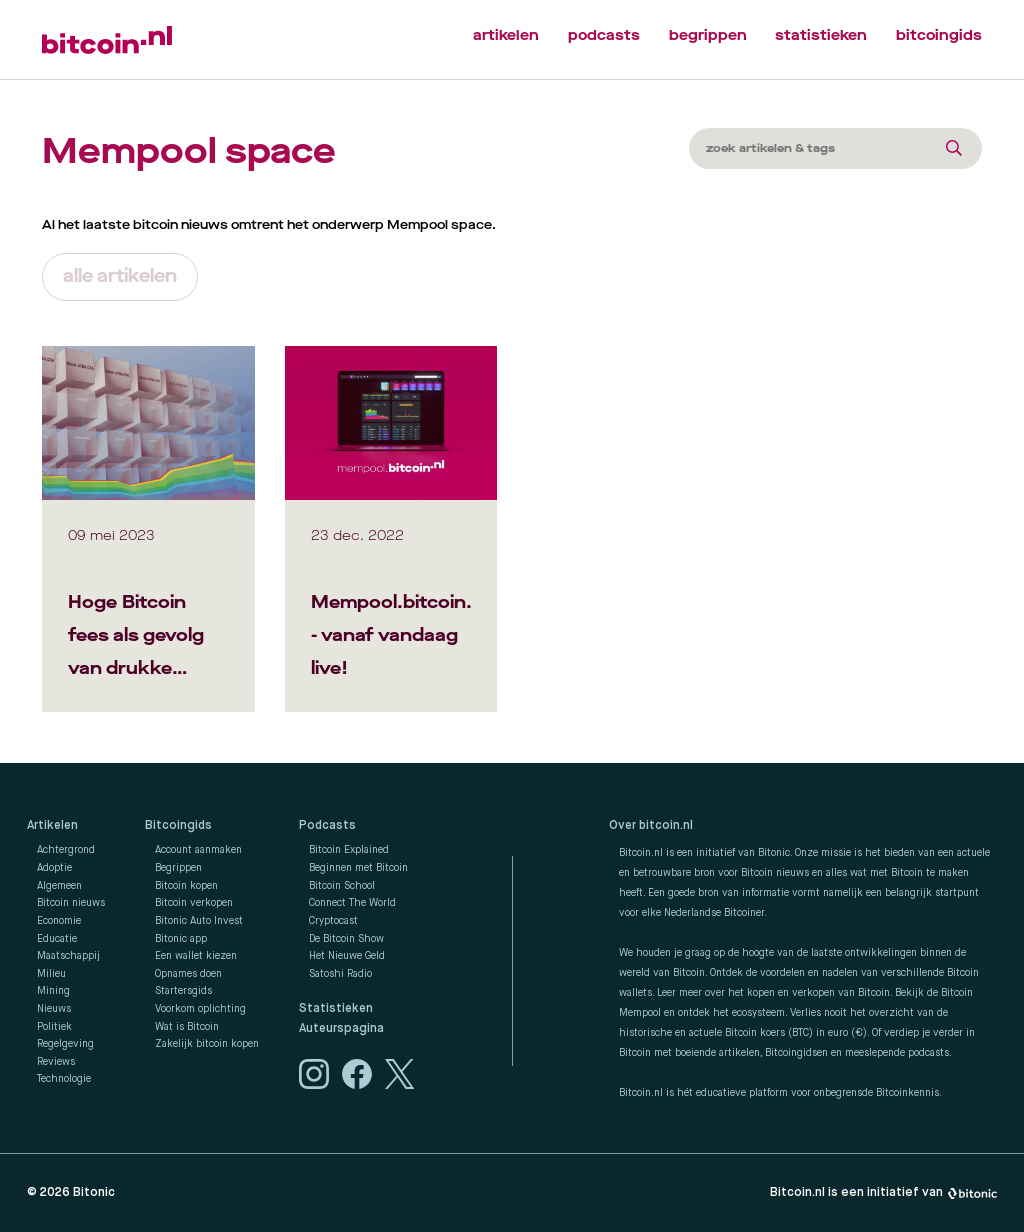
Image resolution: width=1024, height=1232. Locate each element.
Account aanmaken (198, 850)
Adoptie (54, 868)
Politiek (54, 1027)
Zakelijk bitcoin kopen (207, 1044)
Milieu (51, 974)
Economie (59, 921)
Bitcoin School (342, 886)
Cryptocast (333, 921)
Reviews (56, 1062)
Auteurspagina (341, 1029)
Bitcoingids (178, 826)
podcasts (604, 35)
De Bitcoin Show (346, 939)
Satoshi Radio (340, 974)
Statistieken (336, 1009)
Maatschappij (68, 956)
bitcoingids (939, 35)
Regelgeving (65, 1044)
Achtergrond (66, 850)
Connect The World (352, 903)
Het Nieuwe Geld (347, 956)
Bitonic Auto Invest (199, 921)
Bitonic (94, 1192)
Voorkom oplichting (200, 1009)
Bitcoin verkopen (194, 903)
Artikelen (52, 826)
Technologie (64, 1079)
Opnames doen (188, 974)
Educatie (57, 939)
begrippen (708, 35)
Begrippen (178, 868)
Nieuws (54, 1009)
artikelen (506, 35)
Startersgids (183, 991)
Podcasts (327, 826)
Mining (53, 991)
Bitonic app (181, 939)
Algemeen (59, 886)
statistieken (821, 35)
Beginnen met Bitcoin (358, 868)
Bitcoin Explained (349, 850)
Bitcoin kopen (186, 886)
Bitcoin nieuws (71, 903)
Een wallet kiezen (196, 956)
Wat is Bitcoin (187, 1027)
